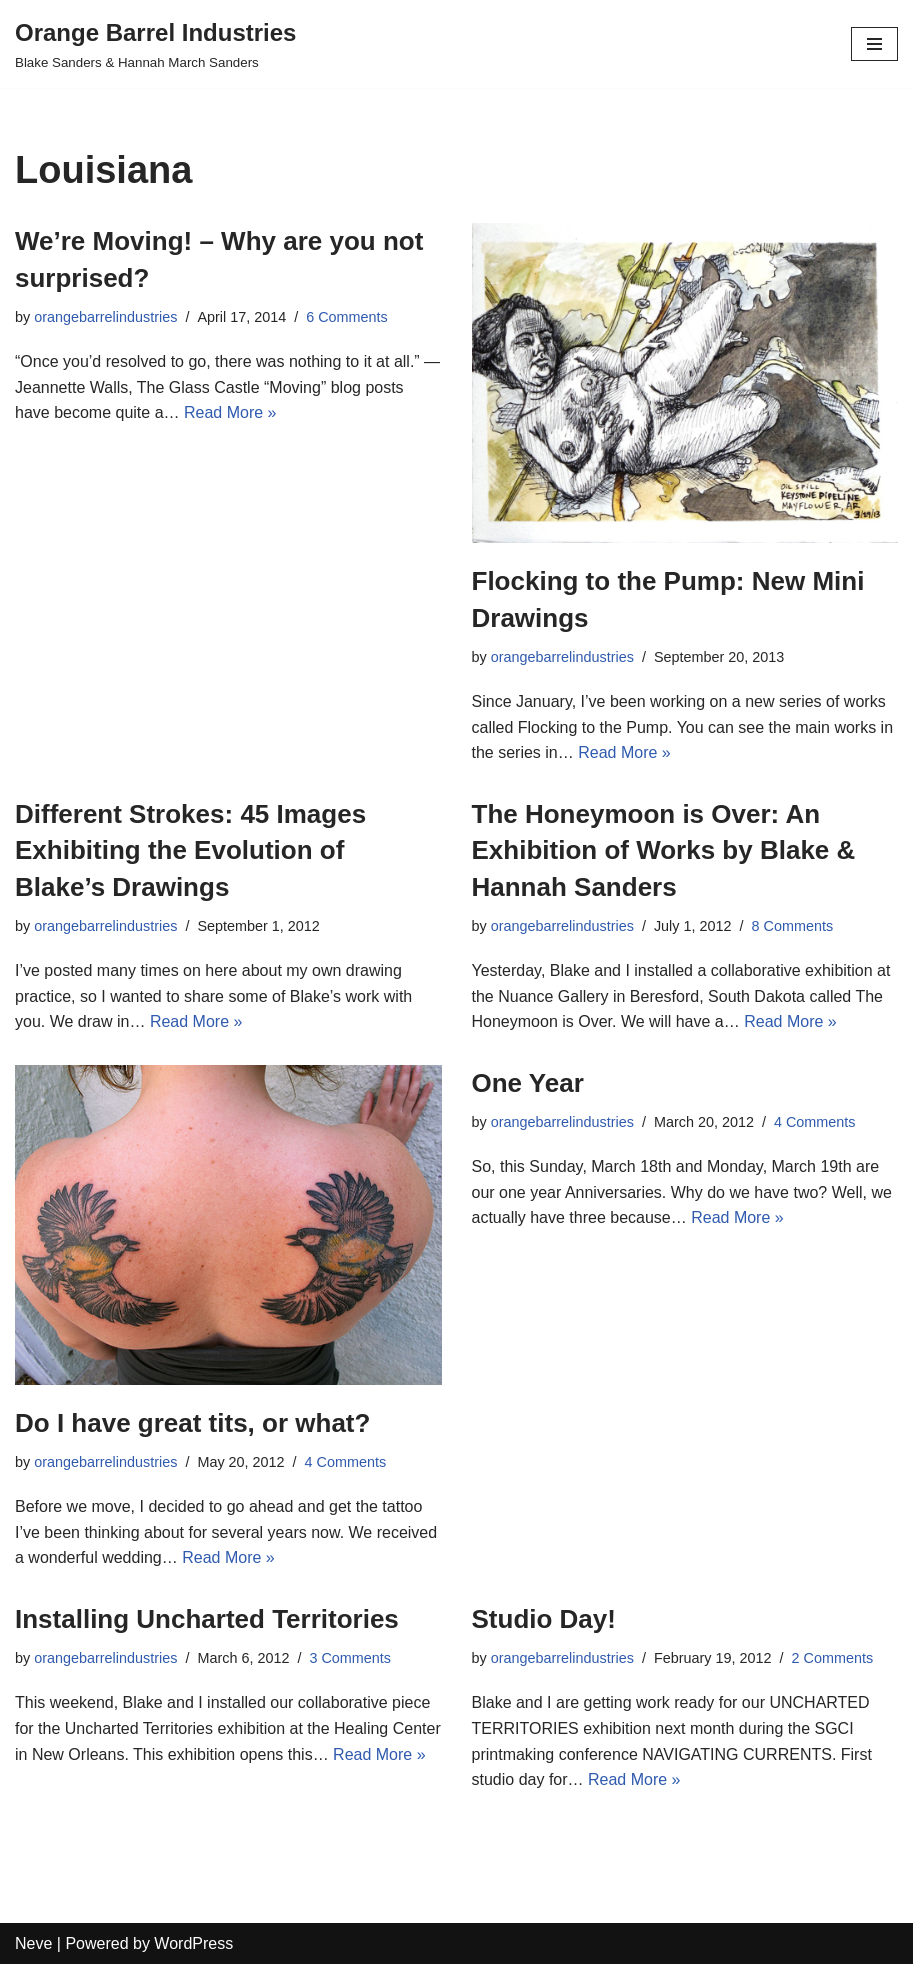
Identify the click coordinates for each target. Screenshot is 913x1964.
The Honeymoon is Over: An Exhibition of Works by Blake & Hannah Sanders (664, 850)
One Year (528, 1083)
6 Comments (347, 317)
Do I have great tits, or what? (192, 1423)
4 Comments (346, 1462)
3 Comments (350, 1658)
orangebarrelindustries (105, 317)
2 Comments (833, 1658)
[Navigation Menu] (874, 44)
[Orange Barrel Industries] (155, 44)
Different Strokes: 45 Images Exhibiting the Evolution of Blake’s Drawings (190, 850)
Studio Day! (544, 1619)
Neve (33, 1943)
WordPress (193, 1943)
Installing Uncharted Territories (207, 1619)
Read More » (230, 412)
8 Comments (793, 926)
